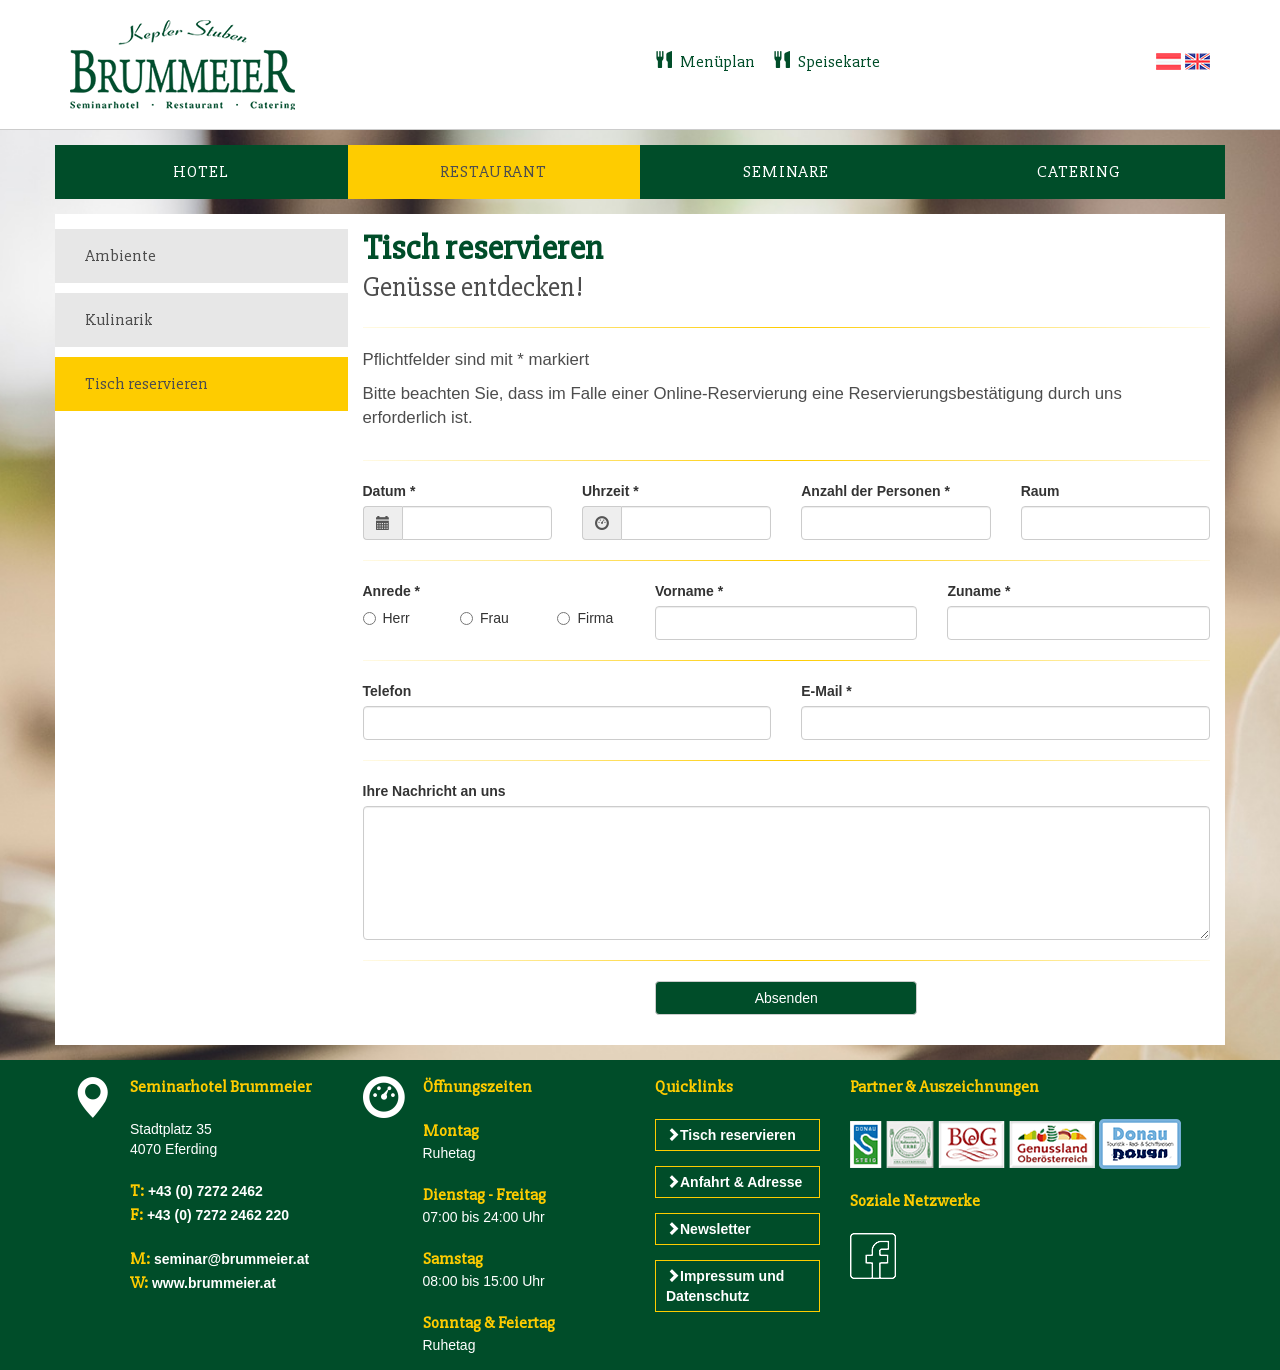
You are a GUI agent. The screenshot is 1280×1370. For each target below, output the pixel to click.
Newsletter (708, 1229)
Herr (386, 618)
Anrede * (392, 591)
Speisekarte (826, 61)
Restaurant (493, 171)
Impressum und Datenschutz (725, 1286)
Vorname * (689, 591)
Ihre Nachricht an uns (434, 791)
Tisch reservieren (146, 383)
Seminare (786, 171)
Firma (585, 618)
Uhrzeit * (610, 491)
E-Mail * (826, 691)
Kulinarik (119, 319)
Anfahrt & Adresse (734, 1182)
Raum (1040, 491)
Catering (1079, 171)
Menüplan (706, 61)
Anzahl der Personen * (875, 491)
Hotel (201, 171)
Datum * (389, 491)
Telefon (387, 691)
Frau (484, 618)
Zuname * (978, 591)
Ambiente (120, 255)
